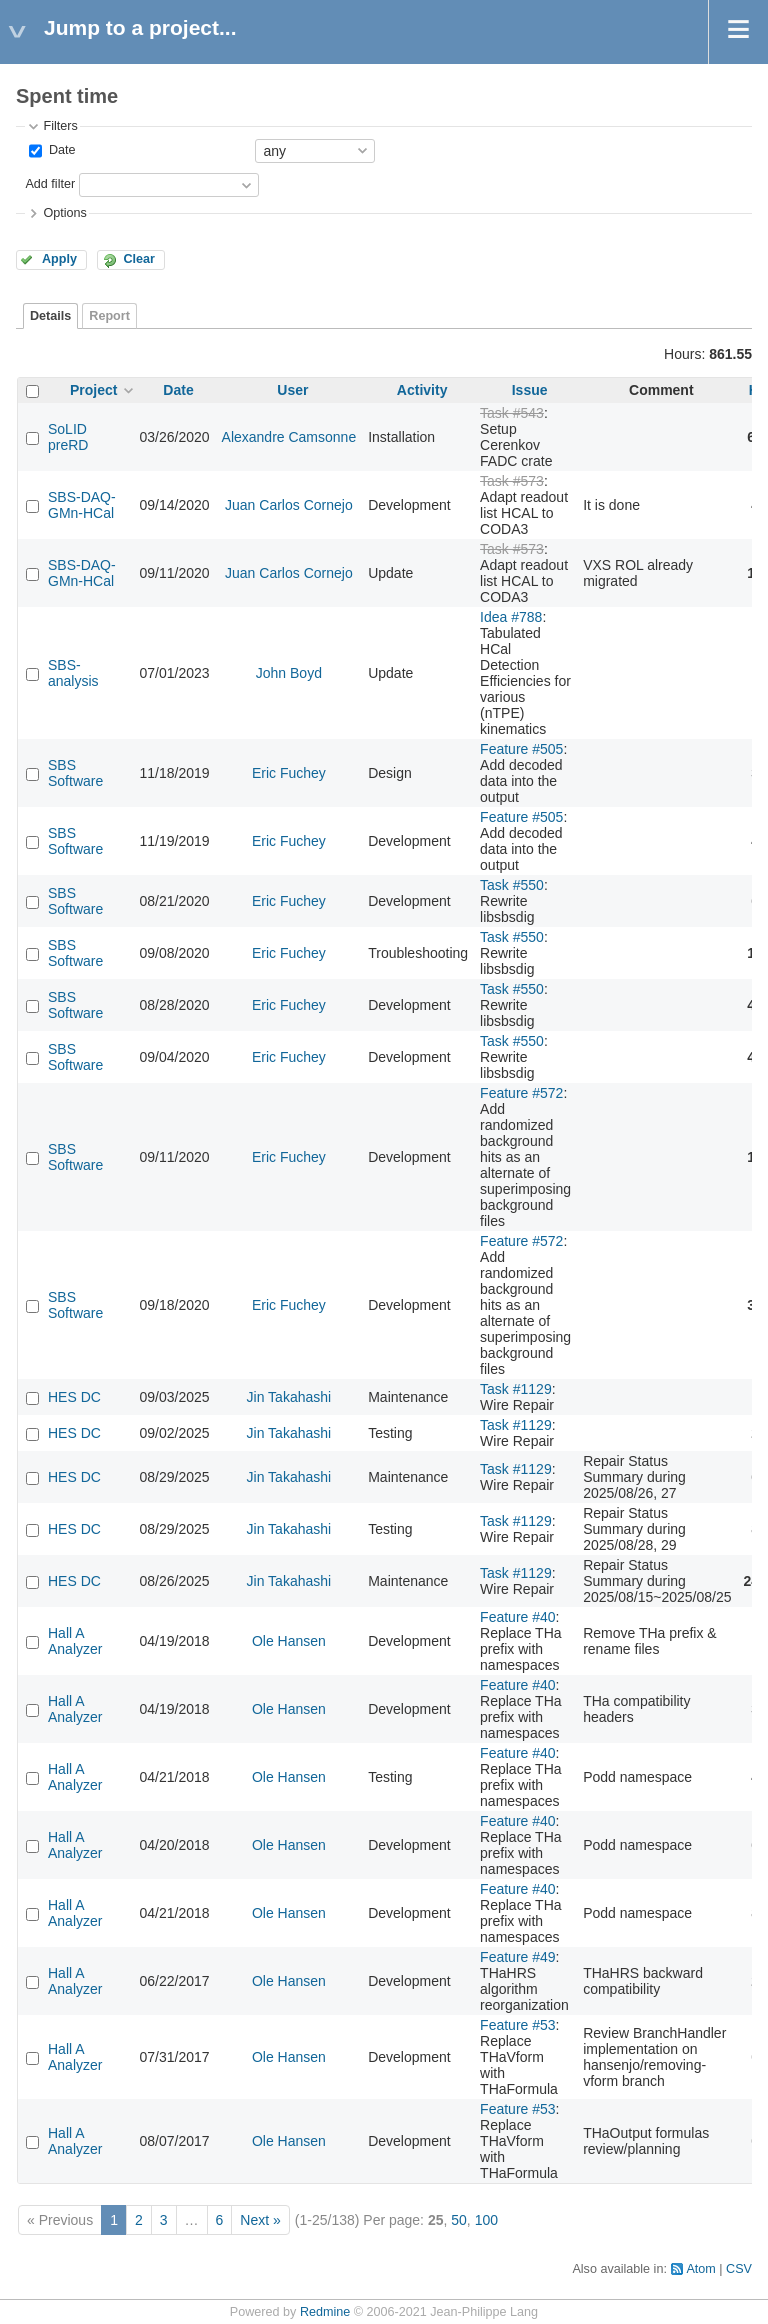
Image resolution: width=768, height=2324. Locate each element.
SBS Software (75, 773)
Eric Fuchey (289, 773)
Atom (700, 2269)
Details (50, 316)
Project (93, 390)
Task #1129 (516, 1389)
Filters (60, 126)
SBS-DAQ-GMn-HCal (82, 505)
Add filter (50, 184)
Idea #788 (511, 617)
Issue (530, 390)
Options (64, 213)
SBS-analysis (73, 673)
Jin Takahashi (289, 1397)
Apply (59, 259)
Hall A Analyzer (75, 1641)
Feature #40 (518, 1617)
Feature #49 (518, 1957)
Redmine (325, 2312)
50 (459, 2220)
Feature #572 (521, 1093)
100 (486, 2220)
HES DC (74, 1397)
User (292, 390)
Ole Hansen (289, 1641)
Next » (260, 2220)
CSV (739, 2269)
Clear (139, 259)
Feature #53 (518, 2025)
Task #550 (512, 885)
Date (60, 150)
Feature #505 (521, 749)
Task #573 (512, 481)
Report (109, 316)
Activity (422, 390)
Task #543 (512, 413)
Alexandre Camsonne (289, 437)
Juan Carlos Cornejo (289, 505)
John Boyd (289, 673)
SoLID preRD (68, 437)
